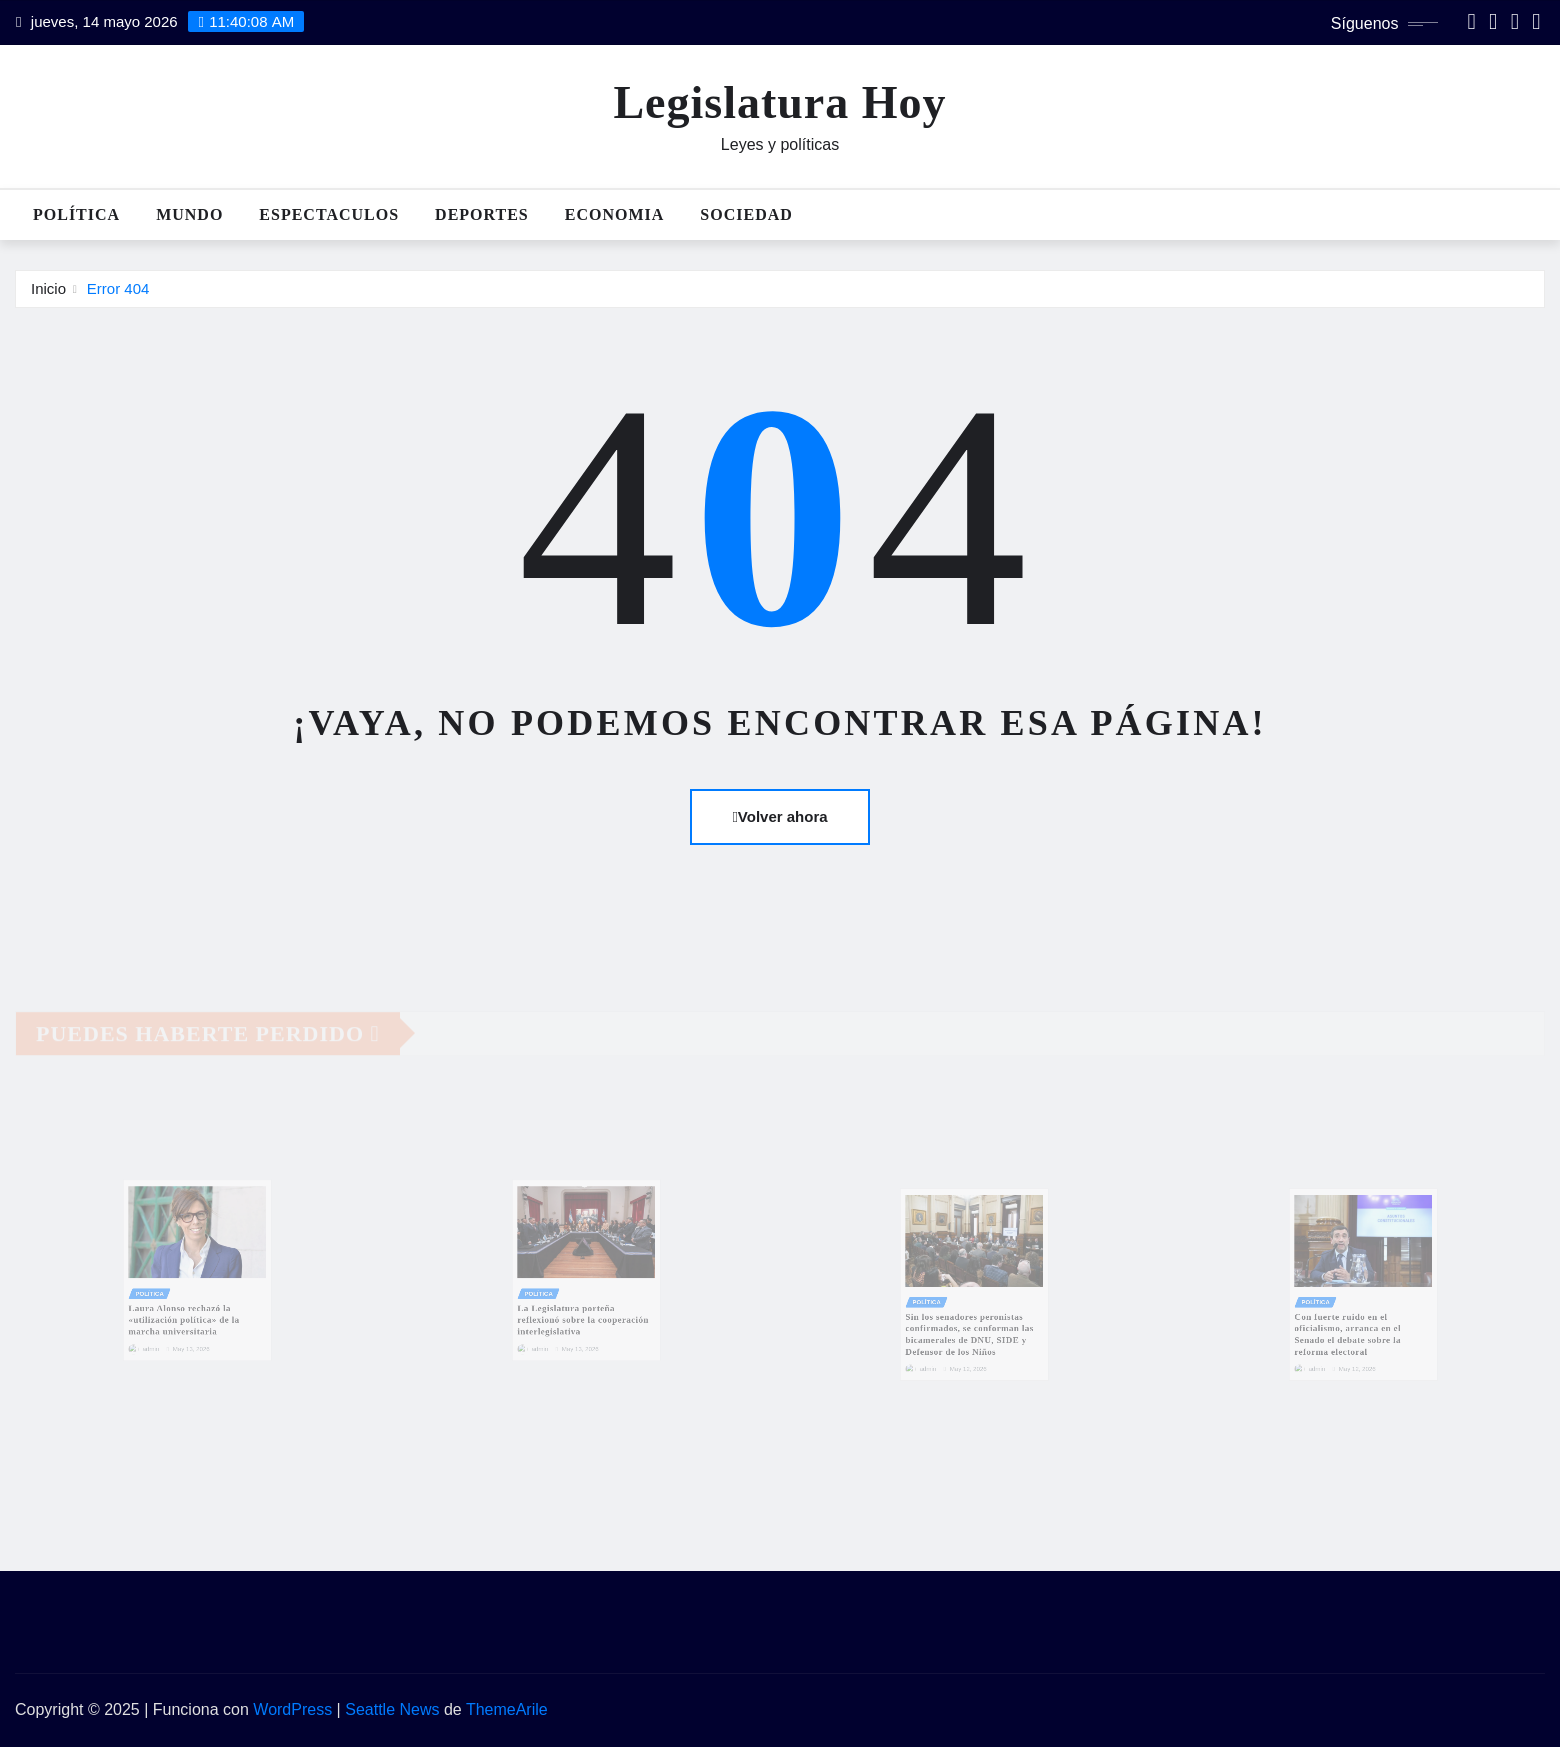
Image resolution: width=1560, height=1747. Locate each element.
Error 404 (118, 288)
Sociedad (746, 214)
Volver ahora (779, 816)
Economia (615, 214)
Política (76, 214)
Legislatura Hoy (779, 102)
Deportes (482, 214)
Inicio (48, 288)
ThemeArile (507, 1709)
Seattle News (392, 1709)
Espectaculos (329, 214)
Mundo (189, 214)
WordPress (292, 1709)
